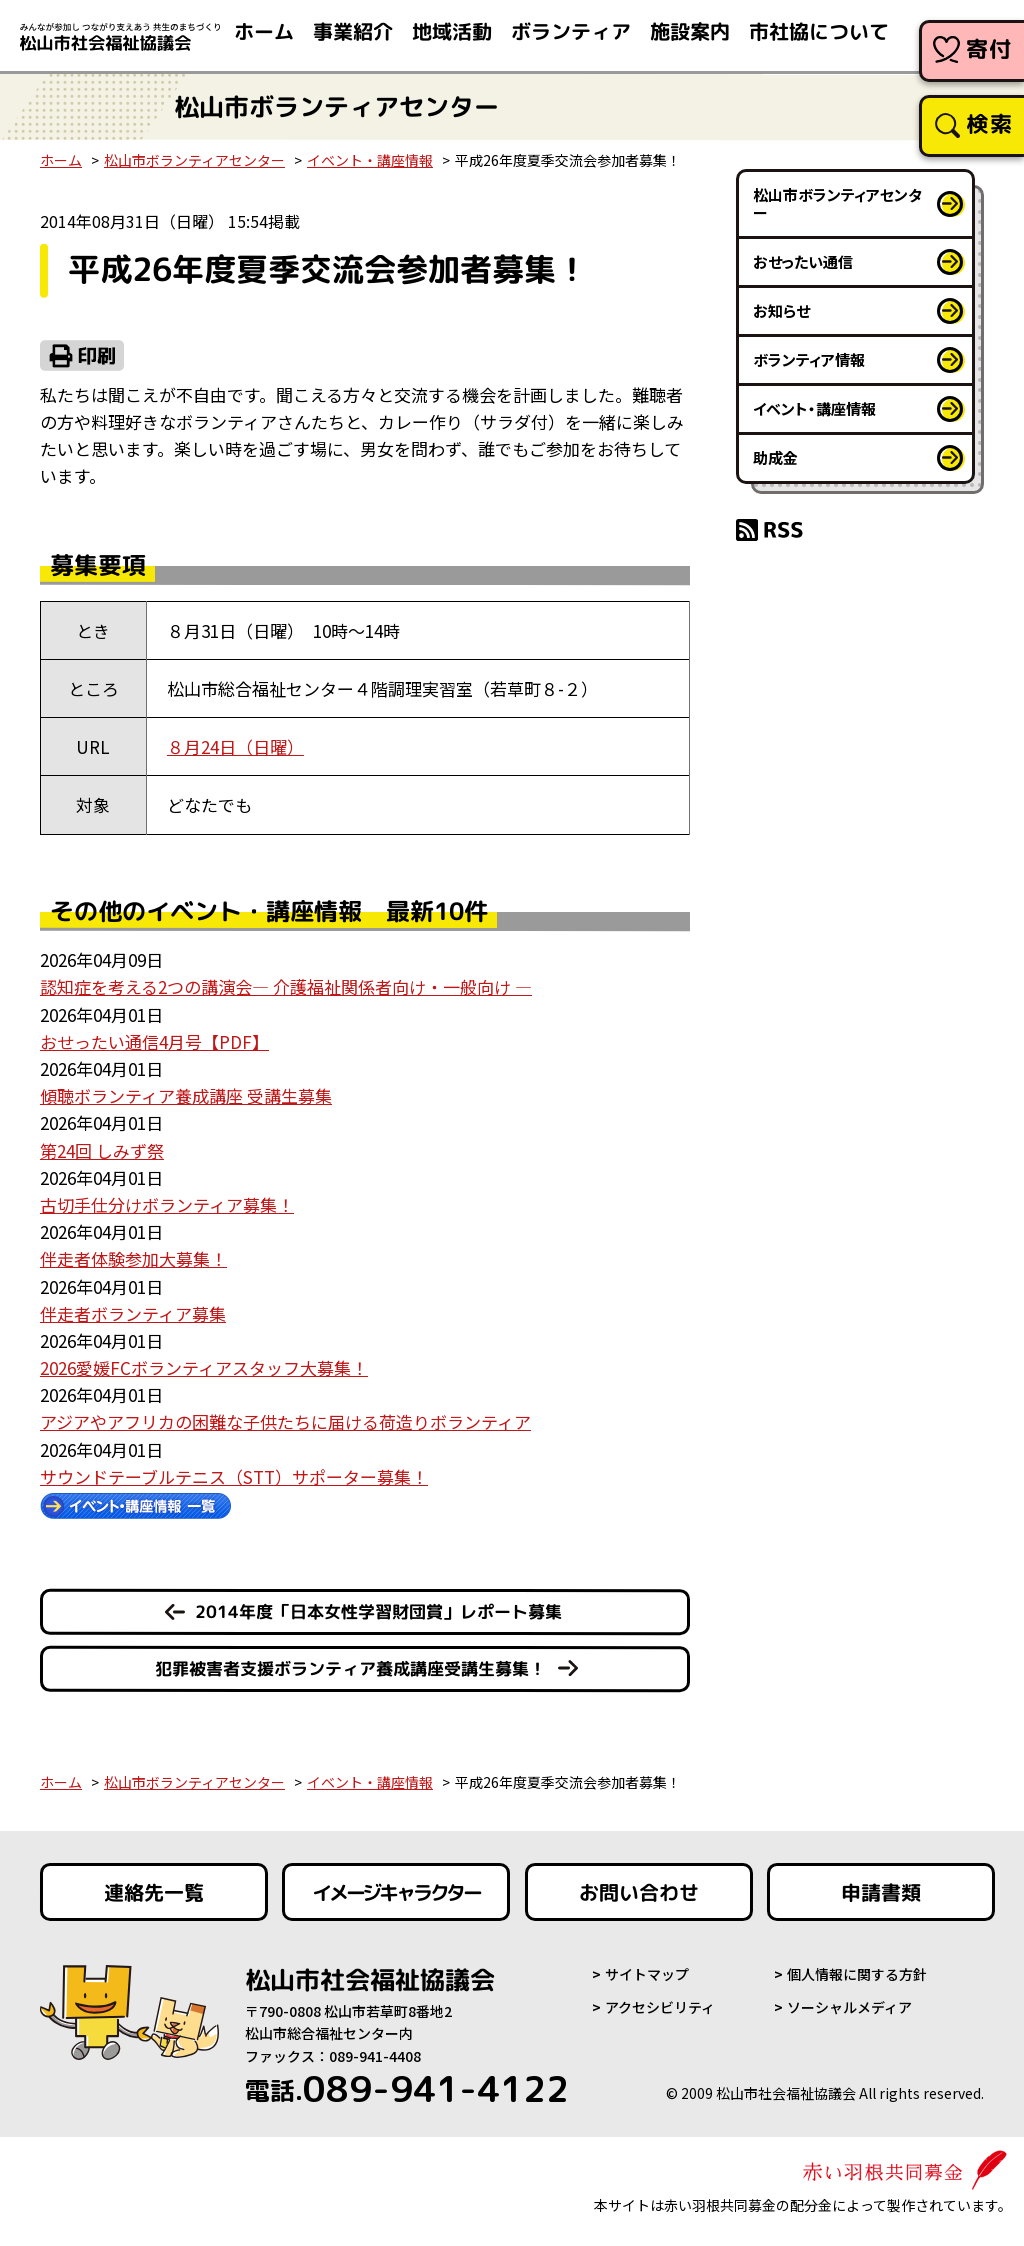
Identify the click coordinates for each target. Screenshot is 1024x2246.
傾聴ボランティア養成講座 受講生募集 (186, 1095)
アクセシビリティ (660, 2007)
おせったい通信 (803, 261)
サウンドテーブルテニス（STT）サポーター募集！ (234, 1476)
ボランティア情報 (809, 359)
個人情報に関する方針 (857, 1974)
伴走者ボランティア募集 (133, 1313)
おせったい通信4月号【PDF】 (154, 1041)
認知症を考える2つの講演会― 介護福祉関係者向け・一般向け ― (286, 986)
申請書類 (881, 1892)
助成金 (775, 457)
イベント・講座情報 (370, 160)
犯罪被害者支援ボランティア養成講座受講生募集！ (350, 1668)
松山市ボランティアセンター (194, 160)
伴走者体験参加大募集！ (133, 1258)
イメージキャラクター (396, 1892)
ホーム (61, 160)
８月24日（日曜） (235, 746)
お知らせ (781, 310)
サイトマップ (647, 1974)
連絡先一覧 (154, 1892)
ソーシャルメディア (849, 2007)
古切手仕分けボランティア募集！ (167, 1204)
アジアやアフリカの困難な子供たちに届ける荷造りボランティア (285, 1421)
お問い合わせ (639, 1892)
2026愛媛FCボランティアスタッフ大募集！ (204, 1367)
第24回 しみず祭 (102, 1150)
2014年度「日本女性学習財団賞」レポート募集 (378, 1611)
